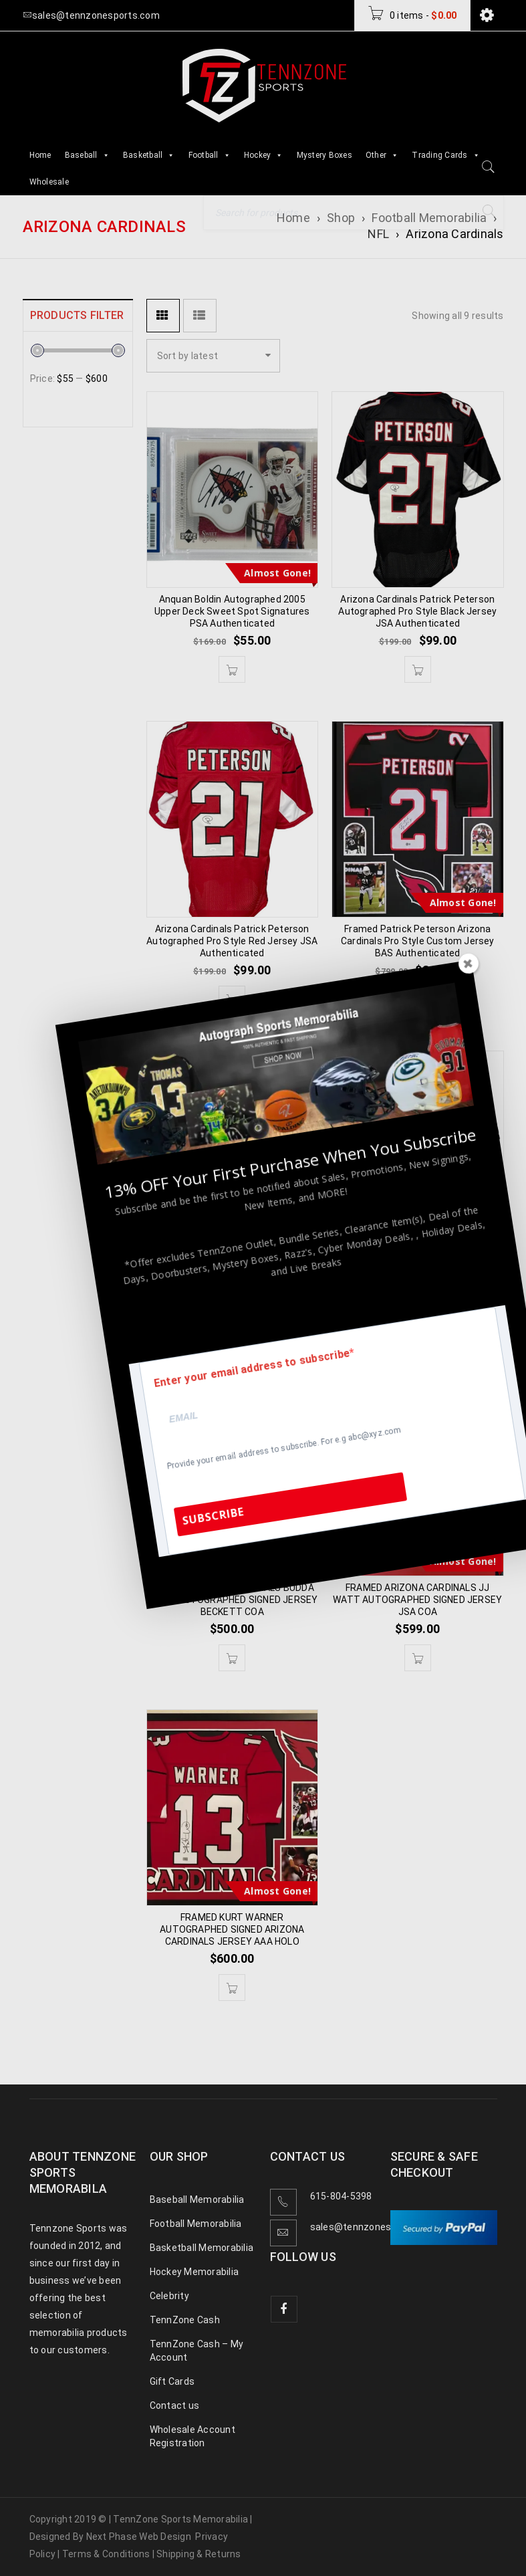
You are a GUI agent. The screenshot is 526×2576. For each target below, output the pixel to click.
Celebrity (169, 2295)
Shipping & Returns (198, 2554)
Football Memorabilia (429, 218)
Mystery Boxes (324, 155)
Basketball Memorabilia (202, 2247)
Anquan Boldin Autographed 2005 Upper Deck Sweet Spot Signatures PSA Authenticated (231, 611)
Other (382, 155)
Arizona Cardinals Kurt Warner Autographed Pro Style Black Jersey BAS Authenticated (417, 1270)
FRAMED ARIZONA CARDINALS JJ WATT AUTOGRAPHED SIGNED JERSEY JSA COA (417, 1599)
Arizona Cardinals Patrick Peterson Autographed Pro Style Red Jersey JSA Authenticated (231, 941)
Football (209, 155)
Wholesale (49, 182)
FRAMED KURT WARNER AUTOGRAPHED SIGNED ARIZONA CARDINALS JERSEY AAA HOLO (232, 1929)
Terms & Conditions (106, 2554)
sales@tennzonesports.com (374, 2227)
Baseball (87, 155)
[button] (232, 669)
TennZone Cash (185, 2320)
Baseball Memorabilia (197, 2199)
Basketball (149, 155)
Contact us (175, 2405)
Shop (341, 218)
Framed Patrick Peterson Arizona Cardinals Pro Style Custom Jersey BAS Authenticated (418, 941)
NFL (378, 234)
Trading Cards (446, 155)
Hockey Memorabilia (194, 2271)
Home (40, 155)
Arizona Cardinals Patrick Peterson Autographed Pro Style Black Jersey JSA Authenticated (417, 611)
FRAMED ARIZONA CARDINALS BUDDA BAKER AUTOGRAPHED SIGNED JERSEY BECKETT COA (231, 1599)
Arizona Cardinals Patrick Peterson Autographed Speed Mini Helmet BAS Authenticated (231, 1270)
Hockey (263, 155)
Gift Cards (172, 2381)
